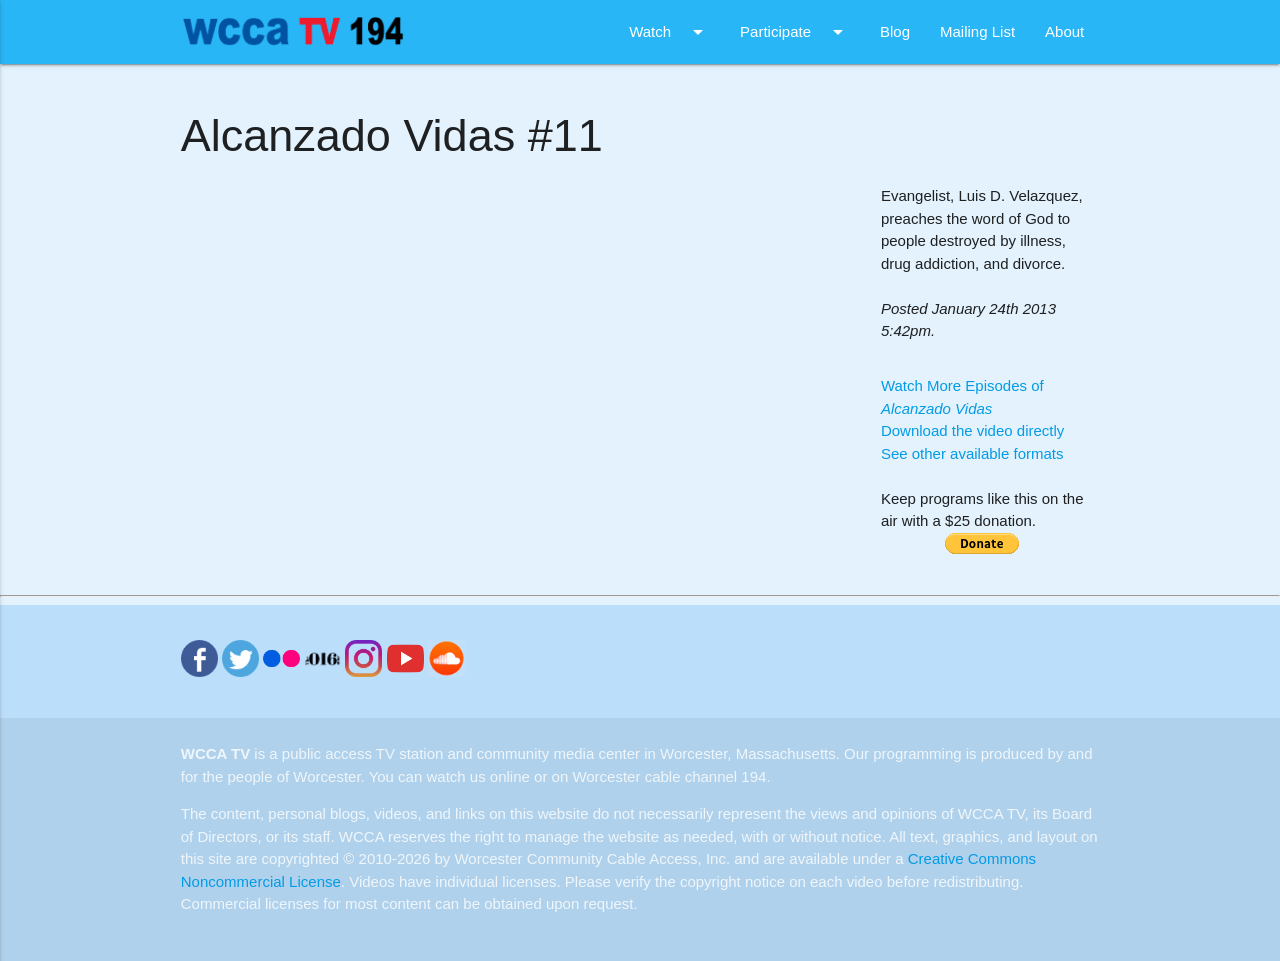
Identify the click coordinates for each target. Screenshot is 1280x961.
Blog (895, 31)
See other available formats (972, 453)
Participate (795, 32)
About (1064, 31)
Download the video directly (972, 430)
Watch (669, 32)
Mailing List (977, 31)
